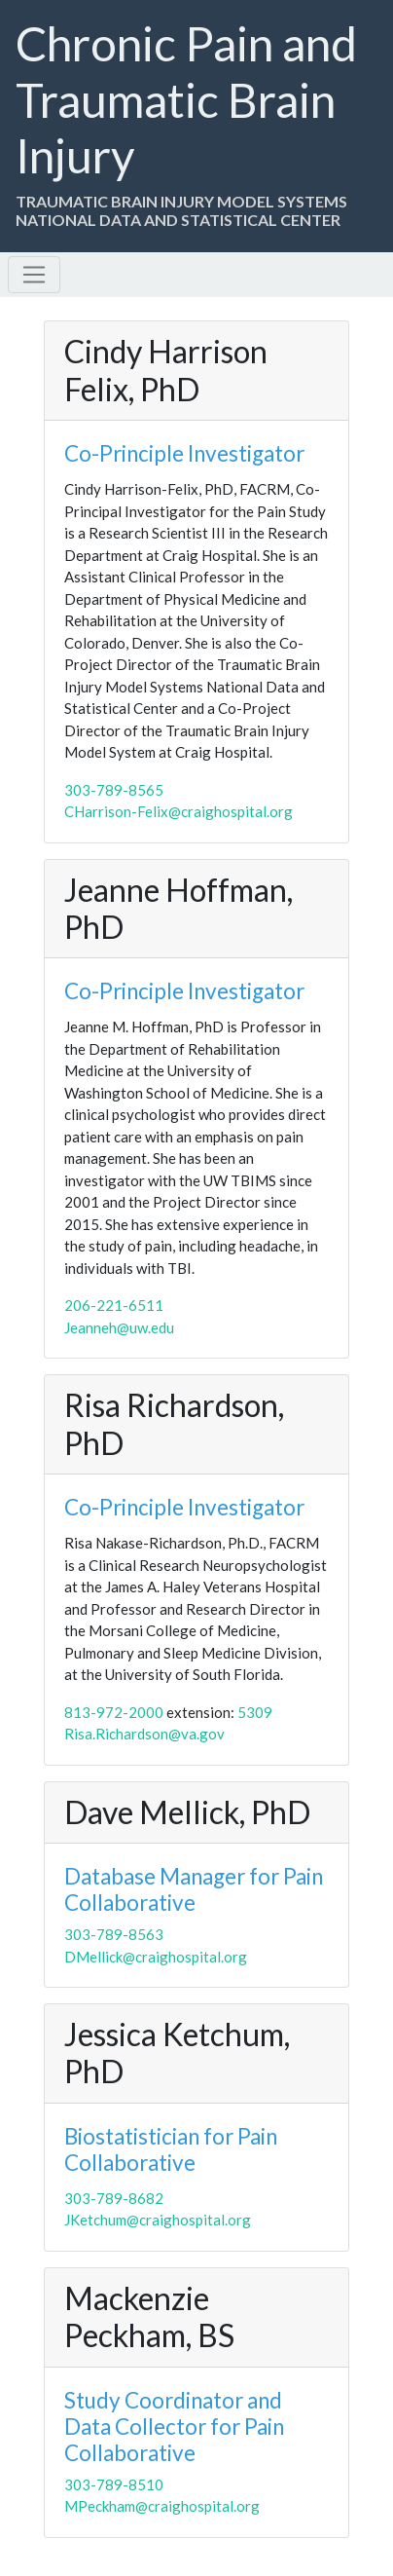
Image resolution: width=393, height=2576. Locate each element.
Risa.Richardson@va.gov (144, 1733)
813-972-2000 (115, 1712)
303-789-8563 (113, 1934)
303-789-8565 (113, 790)
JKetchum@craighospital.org (157, 2219)
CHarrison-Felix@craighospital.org (178, 811)
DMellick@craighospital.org (155, 1956)
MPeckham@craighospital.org (162, 2506)
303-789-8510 (113, 2484)
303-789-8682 (113, 2198)
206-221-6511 (113, 1305)
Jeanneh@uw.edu (119, 1327)
